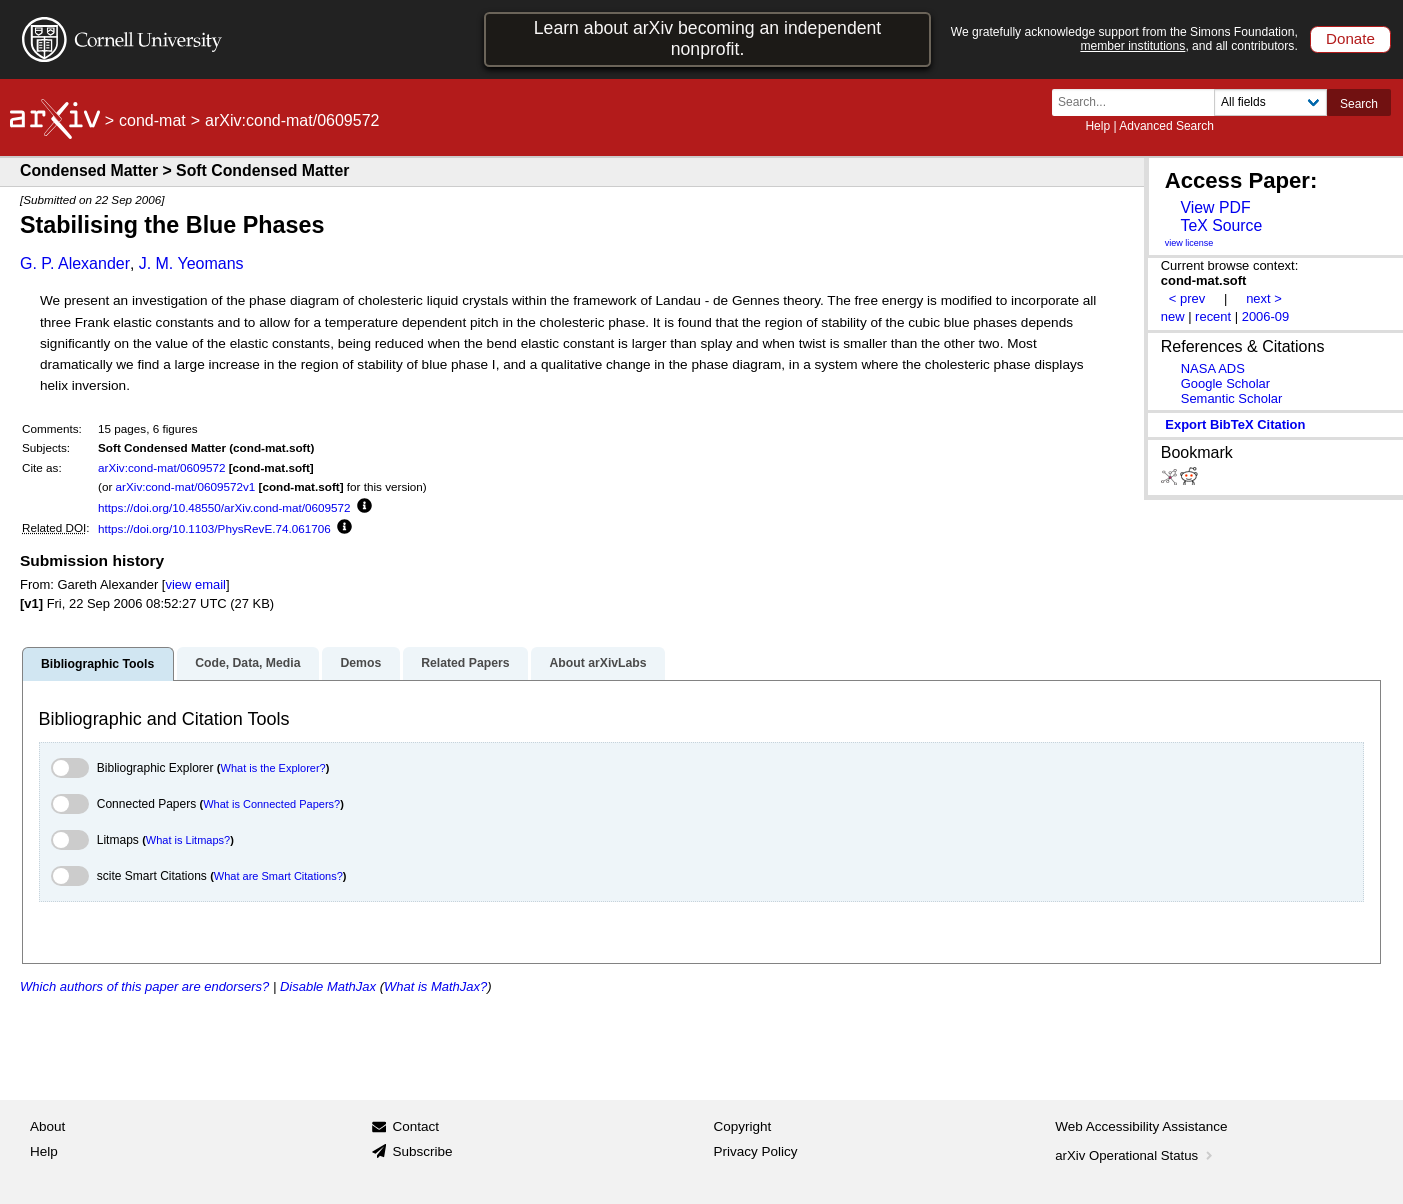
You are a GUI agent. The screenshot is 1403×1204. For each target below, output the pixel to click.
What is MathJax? (435, 986)
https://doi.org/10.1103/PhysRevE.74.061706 (214, 528)
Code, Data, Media (247, 663)
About (47, 1126)
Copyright (743, 1126)
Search (1359, 104)
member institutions (1132, 46)
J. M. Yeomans (191, 263)
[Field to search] (1270, 102)
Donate (1350, 38)
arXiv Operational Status (1135, 1155)
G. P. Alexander (75, 263)
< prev (1187, 298)
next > (1264, 298)
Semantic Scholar (1232, 398)
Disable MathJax (328, 986)
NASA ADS (1213, 368)
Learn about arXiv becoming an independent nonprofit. (708, 38)
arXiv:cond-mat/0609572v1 (186, 486)
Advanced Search (1166, 126)
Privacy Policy (756, 1151)
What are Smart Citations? (278, 876)
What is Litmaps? (188, 840)
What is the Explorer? (273, 768)
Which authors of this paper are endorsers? (144, 986)
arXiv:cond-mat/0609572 (161, 467)
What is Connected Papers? (271, 804)
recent (1213, 316)
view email (195, 584)
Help (1097, 126)
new (1173, 316)
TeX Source (1221, 225)
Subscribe (422, 1151)
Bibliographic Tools (97, 664)
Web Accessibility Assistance (1141, 1126)
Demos (360, 663)
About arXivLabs (597, 663)
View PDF (1215, 207)
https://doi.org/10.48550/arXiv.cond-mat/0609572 (224, 507)
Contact (415, 1126)
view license (1189, 243)
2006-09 (1266, 316)
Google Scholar (1225, 383)
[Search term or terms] (1139, 102)
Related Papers (465, 663)
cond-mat (152, 120)
